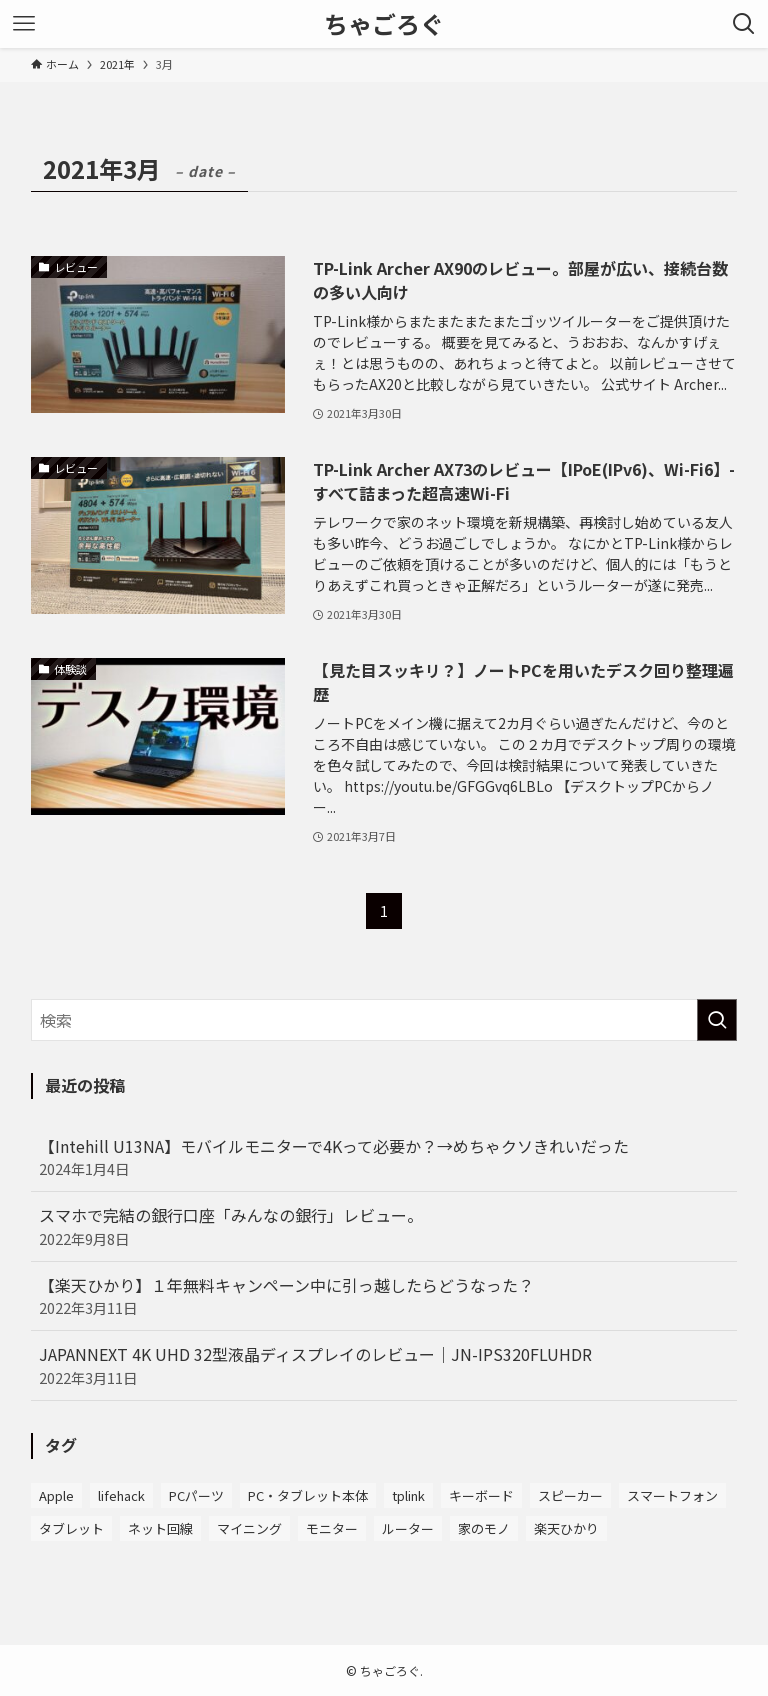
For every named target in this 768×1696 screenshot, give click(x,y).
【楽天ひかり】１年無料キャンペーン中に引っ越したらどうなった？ (384, 1296)
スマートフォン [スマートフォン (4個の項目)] (672, 1495)
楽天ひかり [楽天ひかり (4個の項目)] (566, 1528)
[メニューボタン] (24, 24)
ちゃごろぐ (384, 24)
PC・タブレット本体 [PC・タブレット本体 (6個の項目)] (308, 1495)
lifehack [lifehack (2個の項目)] (121, 1495)
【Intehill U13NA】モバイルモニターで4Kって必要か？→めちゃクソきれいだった (384, 1157)
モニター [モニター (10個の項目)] (332, 1528)
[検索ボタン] (744, 24)
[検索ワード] (384, 1020)
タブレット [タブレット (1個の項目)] (71, 1528)
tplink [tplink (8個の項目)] (408, 1495)
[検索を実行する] (717, 1020)
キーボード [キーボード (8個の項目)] (481, 1495)
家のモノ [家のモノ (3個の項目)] (484, 1528)
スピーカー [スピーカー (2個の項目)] (570, 1495)
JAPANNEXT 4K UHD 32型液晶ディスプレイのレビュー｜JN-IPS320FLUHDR (384, 1365)
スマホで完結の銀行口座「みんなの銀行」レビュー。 (384, 1226)
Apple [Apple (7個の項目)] (56, 1495)
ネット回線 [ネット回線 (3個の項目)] (160, 1528)
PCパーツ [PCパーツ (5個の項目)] (196, 1495)
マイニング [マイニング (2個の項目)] (249, 1528)
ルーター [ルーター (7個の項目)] (408, 1528)
